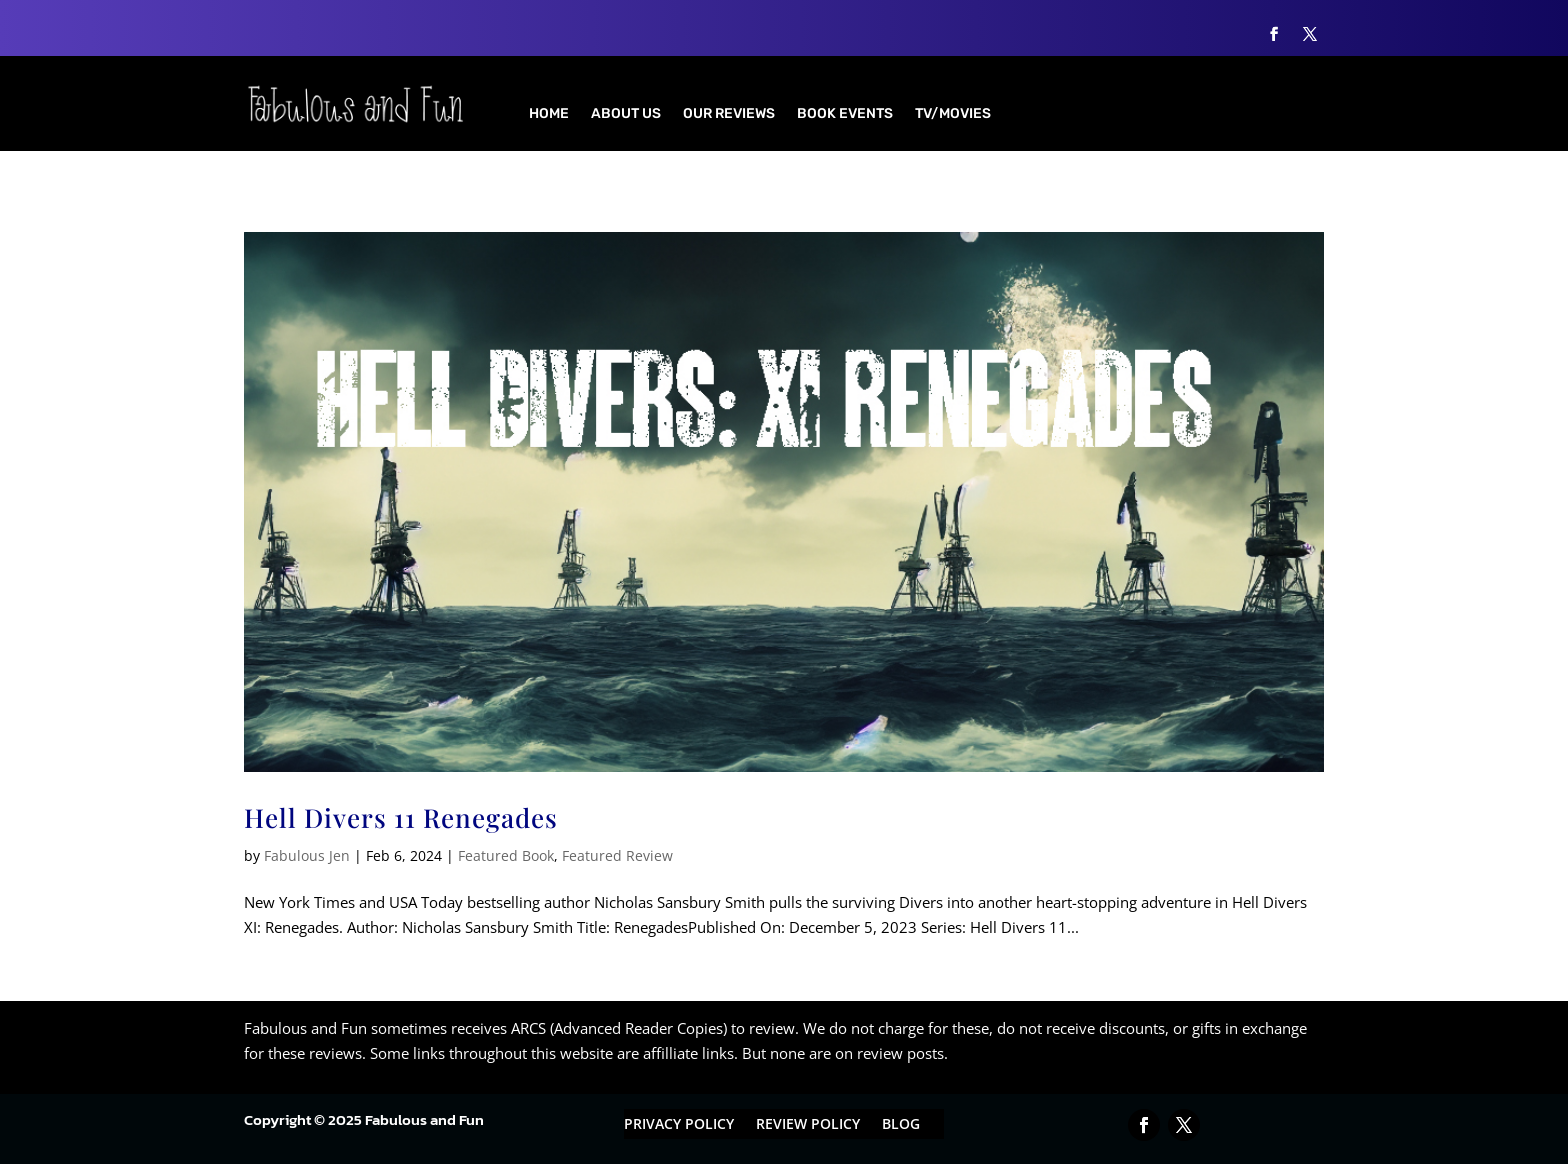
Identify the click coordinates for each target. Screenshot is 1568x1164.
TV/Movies (953, 114)
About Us (626, 114)
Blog (901, 1125)
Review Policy (808, 1125)
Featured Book (506, 855)
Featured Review (617, 855)
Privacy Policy (679, 1125)
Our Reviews (729, 114)
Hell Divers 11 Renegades (401, 817)
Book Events (845, 114)
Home (549, 114)
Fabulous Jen (307, 855)
